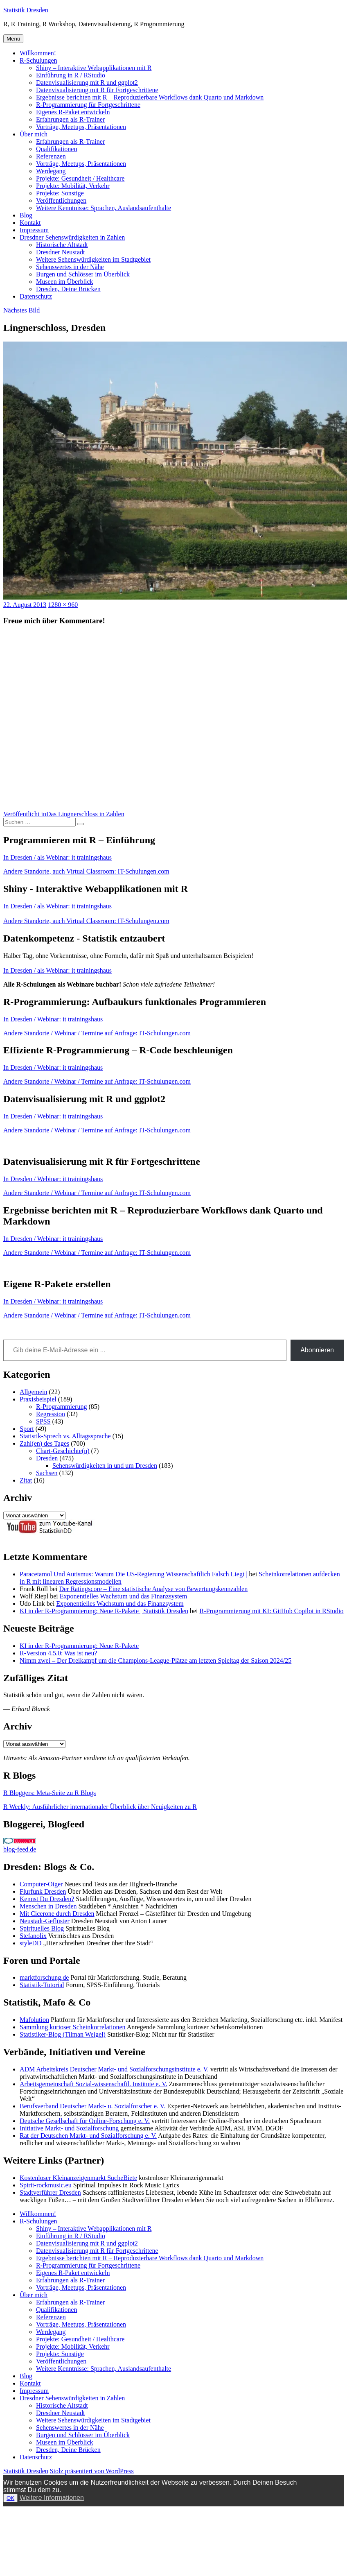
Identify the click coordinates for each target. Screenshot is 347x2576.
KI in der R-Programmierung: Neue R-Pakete (79, 1645)
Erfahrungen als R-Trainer (70, 119)
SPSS (43, 1421)
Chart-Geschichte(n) (63, 1450)
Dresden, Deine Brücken (68, 288)
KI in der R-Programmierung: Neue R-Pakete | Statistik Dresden (104, 1610)
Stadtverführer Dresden (50, 2192)
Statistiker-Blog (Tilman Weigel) (63, 2034)
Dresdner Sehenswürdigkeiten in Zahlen (72, 237)
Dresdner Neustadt (60, 252)
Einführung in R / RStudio (70, 75)
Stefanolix (33, 1935)
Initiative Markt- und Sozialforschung (69, 2128)
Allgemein (33, 1391)
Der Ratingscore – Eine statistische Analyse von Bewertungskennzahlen (153, 1588)
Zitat (26, 1480)
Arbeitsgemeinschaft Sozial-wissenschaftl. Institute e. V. (93, 2083)
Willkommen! (38, 53)
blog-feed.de (19, 1849)
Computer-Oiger (41, 1884)
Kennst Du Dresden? (47, 1898)
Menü (13, 39)
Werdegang (50, 171)
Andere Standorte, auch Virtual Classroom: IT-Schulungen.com (86, 871)
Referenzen (51, 156)
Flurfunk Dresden (43, 1891)
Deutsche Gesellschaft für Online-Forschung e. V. (85, 2120)
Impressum (34, 229)
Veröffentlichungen (61, 200)
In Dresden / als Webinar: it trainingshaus (57, 857)
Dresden (47, 1458)
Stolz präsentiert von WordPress (92, 2470)
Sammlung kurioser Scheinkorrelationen (73, 2027)
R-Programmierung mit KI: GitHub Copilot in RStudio (272, 1610)
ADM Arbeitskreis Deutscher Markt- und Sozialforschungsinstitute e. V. (114, 2069)
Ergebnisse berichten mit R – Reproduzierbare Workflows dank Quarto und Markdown (150, 97)
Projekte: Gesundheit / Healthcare (80, 178)
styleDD (30, 1943)
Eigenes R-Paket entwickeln (73, 112)
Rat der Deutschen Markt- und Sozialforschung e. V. (88, 2135)
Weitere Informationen (52, 2497)
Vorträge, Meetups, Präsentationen (81, 126)
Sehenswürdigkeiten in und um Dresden (104, 1465)
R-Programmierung (61, 1406)
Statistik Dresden (25, 10)
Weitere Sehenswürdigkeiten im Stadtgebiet (93, 259)
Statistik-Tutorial (42, 1984)
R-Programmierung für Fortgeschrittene (88, 104)
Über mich (33, 134)
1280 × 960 (63, 604)
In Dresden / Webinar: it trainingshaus (53, 1019)
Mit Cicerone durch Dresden (57, 1913)
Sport (27, 1428)
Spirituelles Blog (42, 1928)
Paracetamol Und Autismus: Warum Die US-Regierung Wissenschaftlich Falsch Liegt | (134, 1574)
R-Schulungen (38, 60)
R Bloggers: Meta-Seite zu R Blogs (49, 1792)
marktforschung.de (44, 1977)
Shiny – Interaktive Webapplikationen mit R (93, 67)
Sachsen (46, 1472)
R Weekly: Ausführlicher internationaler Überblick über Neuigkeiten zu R (100, 1806)
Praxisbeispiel (38, 1399)
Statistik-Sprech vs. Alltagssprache (65, 1436)
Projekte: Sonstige (60, 193)
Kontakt (30, 222)
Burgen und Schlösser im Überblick (83, 274)
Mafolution (34, 2019)
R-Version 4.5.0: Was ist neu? (58, 1653)
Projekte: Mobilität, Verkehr (73, 185)
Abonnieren (317, 1350)
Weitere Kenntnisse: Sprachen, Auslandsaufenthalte (103, 207)
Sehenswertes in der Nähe (70, 266)
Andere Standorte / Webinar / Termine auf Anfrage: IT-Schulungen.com (97, 1033)
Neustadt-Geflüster (45, 1920)
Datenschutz (36, 296)
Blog (26, 215)
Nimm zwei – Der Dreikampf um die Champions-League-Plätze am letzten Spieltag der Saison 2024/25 (155, 1660)
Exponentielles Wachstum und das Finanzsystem (123, 1596)
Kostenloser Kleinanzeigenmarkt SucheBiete (78, 2177)
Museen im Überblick (64, 281)
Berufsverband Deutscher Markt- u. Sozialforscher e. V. (92, 2106)
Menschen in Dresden (48, 1906)
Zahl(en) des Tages (44, 1443)
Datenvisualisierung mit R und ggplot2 (87, 82)
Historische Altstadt (62, 244)
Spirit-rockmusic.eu (46, 2185)
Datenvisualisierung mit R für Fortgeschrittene (97, 89)
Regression (50, 1413)
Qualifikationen (56, 148)
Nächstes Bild (21, 310)
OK (10, 2498)
